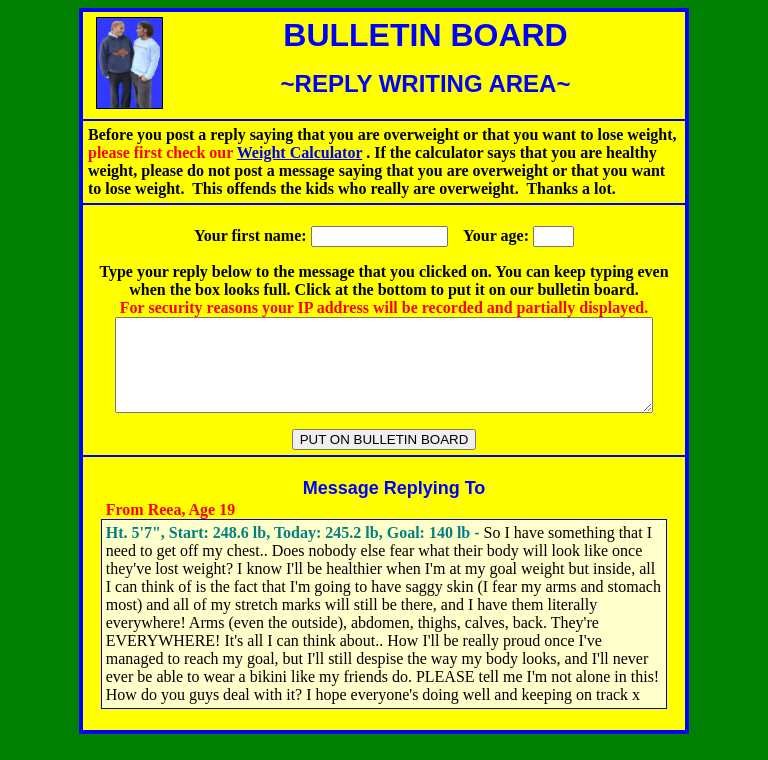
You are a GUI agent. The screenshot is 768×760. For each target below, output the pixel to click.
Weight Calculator (299, 152)
